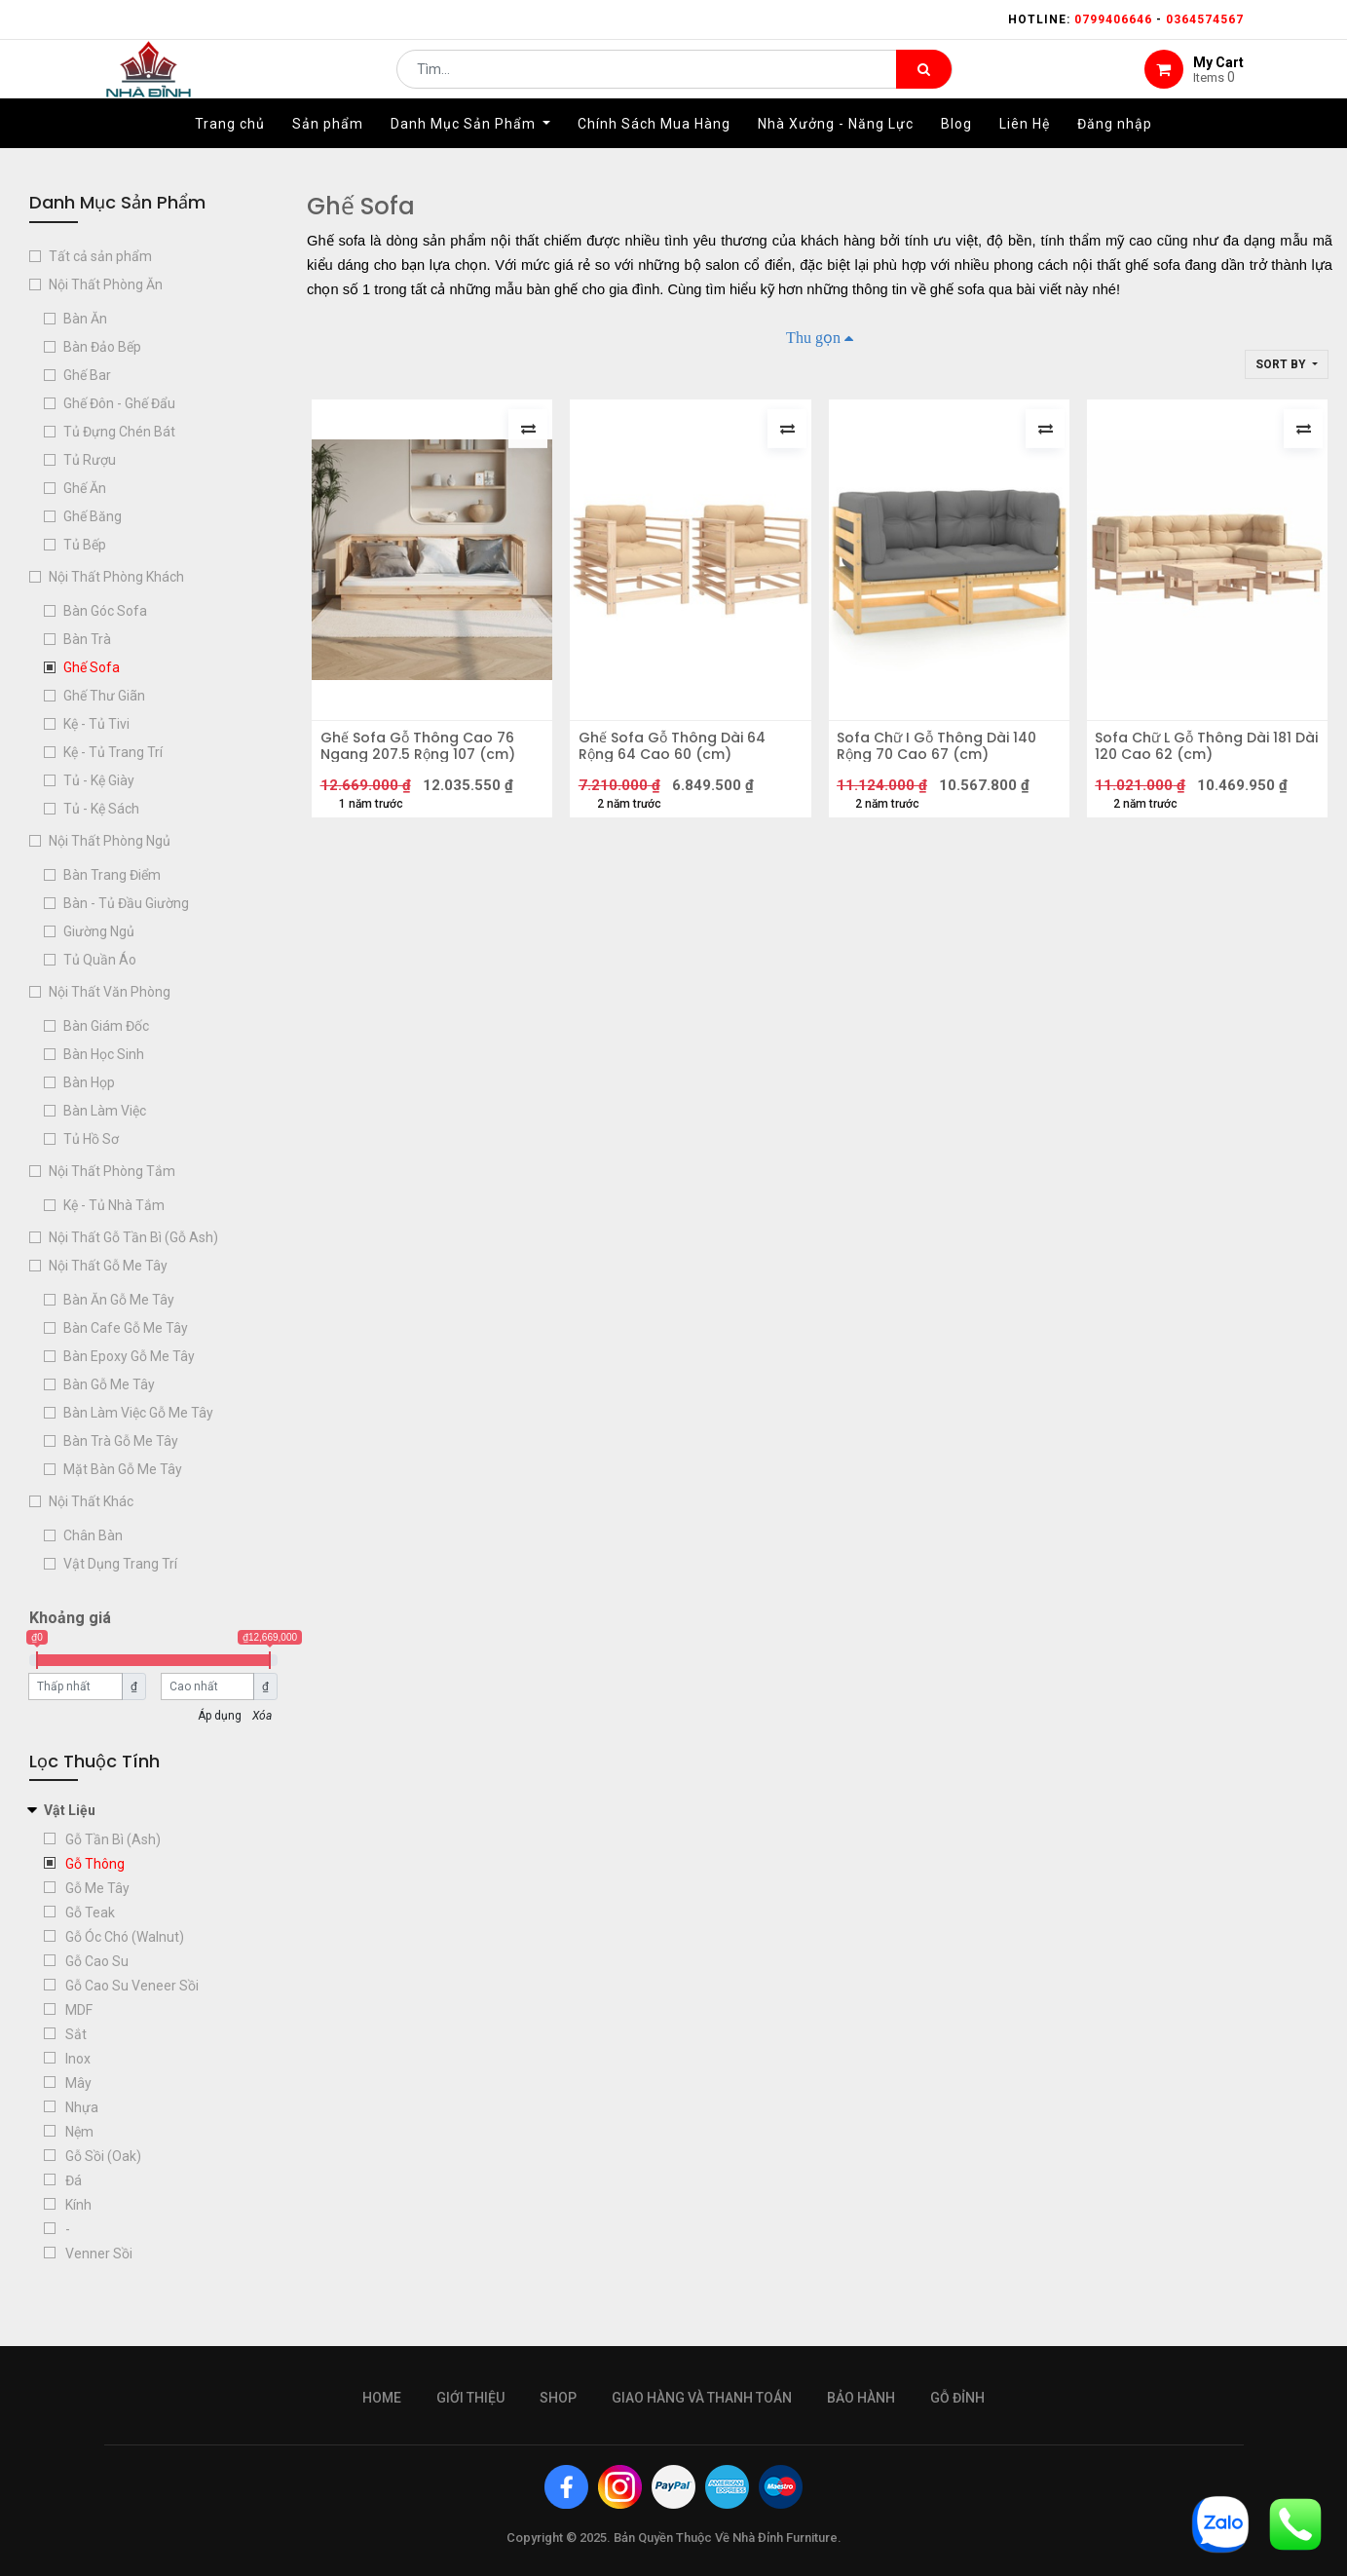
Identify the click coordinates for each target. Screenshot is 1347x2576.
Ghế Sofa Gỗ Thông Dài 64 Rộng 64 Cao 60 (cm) (677, 752)
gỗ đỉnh (957, 2398)
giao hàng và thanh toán (702, 2398)
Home (381, 2398)
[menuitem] (230, 153)
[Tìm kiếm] (924, 83)
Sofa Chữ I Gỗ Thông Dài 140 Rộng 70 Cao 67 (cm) (943, 752)
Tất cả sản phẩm (100, 256)
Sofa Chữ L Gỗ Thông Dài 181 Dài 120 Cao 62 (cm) (1200, 752)
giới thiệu (470, 2398)
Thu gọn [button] (813, 337)
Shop (558, 2398)
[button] (1286, 364)
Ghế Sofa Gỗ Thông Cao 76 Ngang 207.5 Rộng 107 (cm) (423, 752)
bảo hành (861, 2398)
